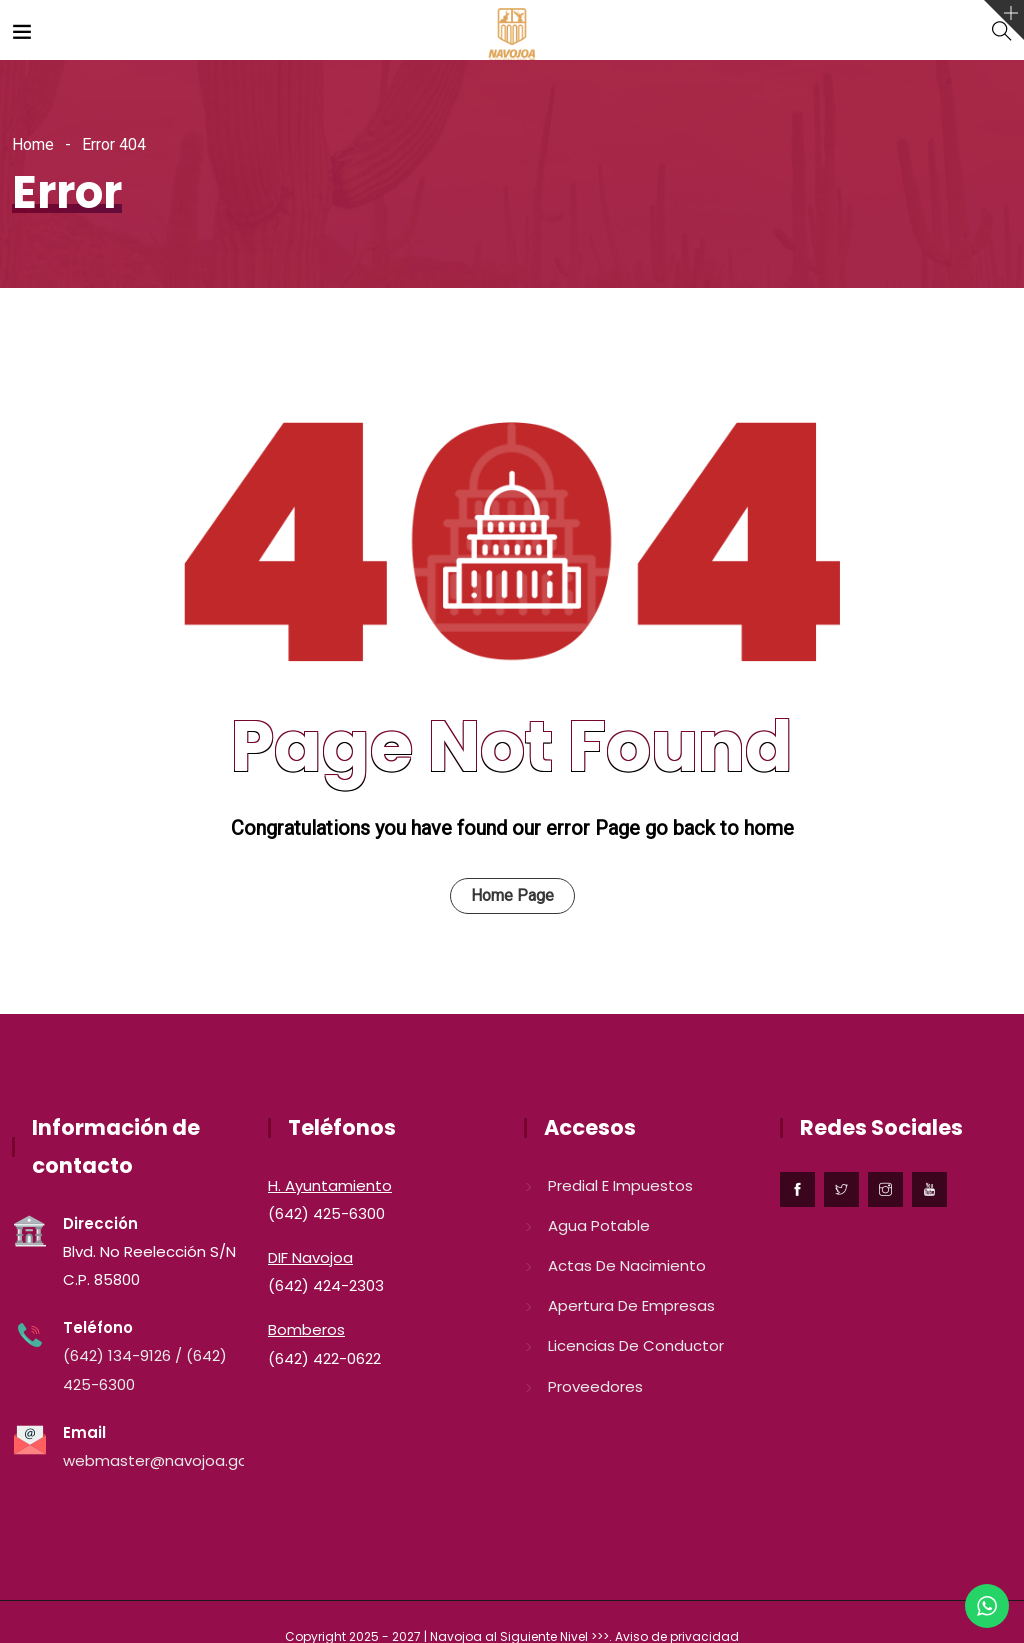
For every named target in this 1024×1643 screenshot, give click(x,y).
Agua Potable (599, 1225)
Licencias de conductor (636, 1345)
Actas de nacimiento (627, 1265)
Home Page (512, 895)
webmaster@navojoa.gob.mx (173, 1460)
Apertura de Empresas (631, 1305)
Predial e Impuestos (620, 1185)
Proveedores (595, 1386)
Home (33, 144)
